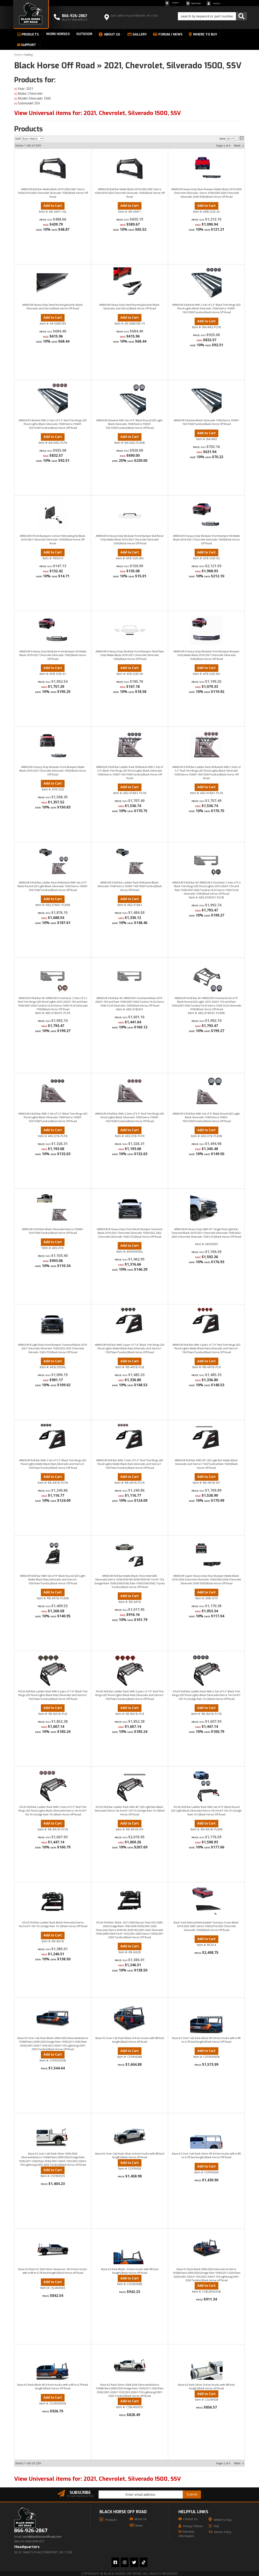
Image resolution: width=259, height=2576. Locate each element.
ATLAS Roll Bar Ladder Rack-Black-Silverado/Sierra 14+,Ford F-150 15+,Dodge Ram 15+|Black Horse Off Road (52, 1924)
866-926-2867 (30, 2531)
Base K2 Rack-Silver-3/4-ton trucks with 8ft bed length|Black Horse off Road (206, 2386)
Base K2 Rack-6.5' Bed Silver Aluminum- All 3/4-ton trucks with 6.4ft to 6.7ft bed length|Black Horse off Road (52, 2271)
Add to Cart (53, 1592)
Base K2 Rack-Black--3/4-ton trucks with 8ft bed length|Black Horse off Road (129, 2271)
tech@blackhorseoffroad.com (42, 2536)
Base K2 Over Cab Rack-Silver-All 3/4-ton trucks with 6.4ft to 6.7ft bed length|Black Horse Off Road (206, 2155)
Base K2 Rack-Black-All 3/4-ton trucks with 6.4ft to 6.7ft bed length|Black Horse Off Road (52, 2386)
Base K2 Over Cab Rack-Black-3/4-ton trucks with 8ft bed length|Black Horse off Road (130, 2039)
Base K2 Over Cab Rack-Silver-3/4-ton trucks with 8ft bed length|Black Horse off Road (129, 2155)
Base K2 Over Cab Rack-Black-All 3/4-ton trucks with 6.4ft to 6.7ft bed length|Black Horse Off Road (206, 2039)
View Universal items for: (97, 2479)
